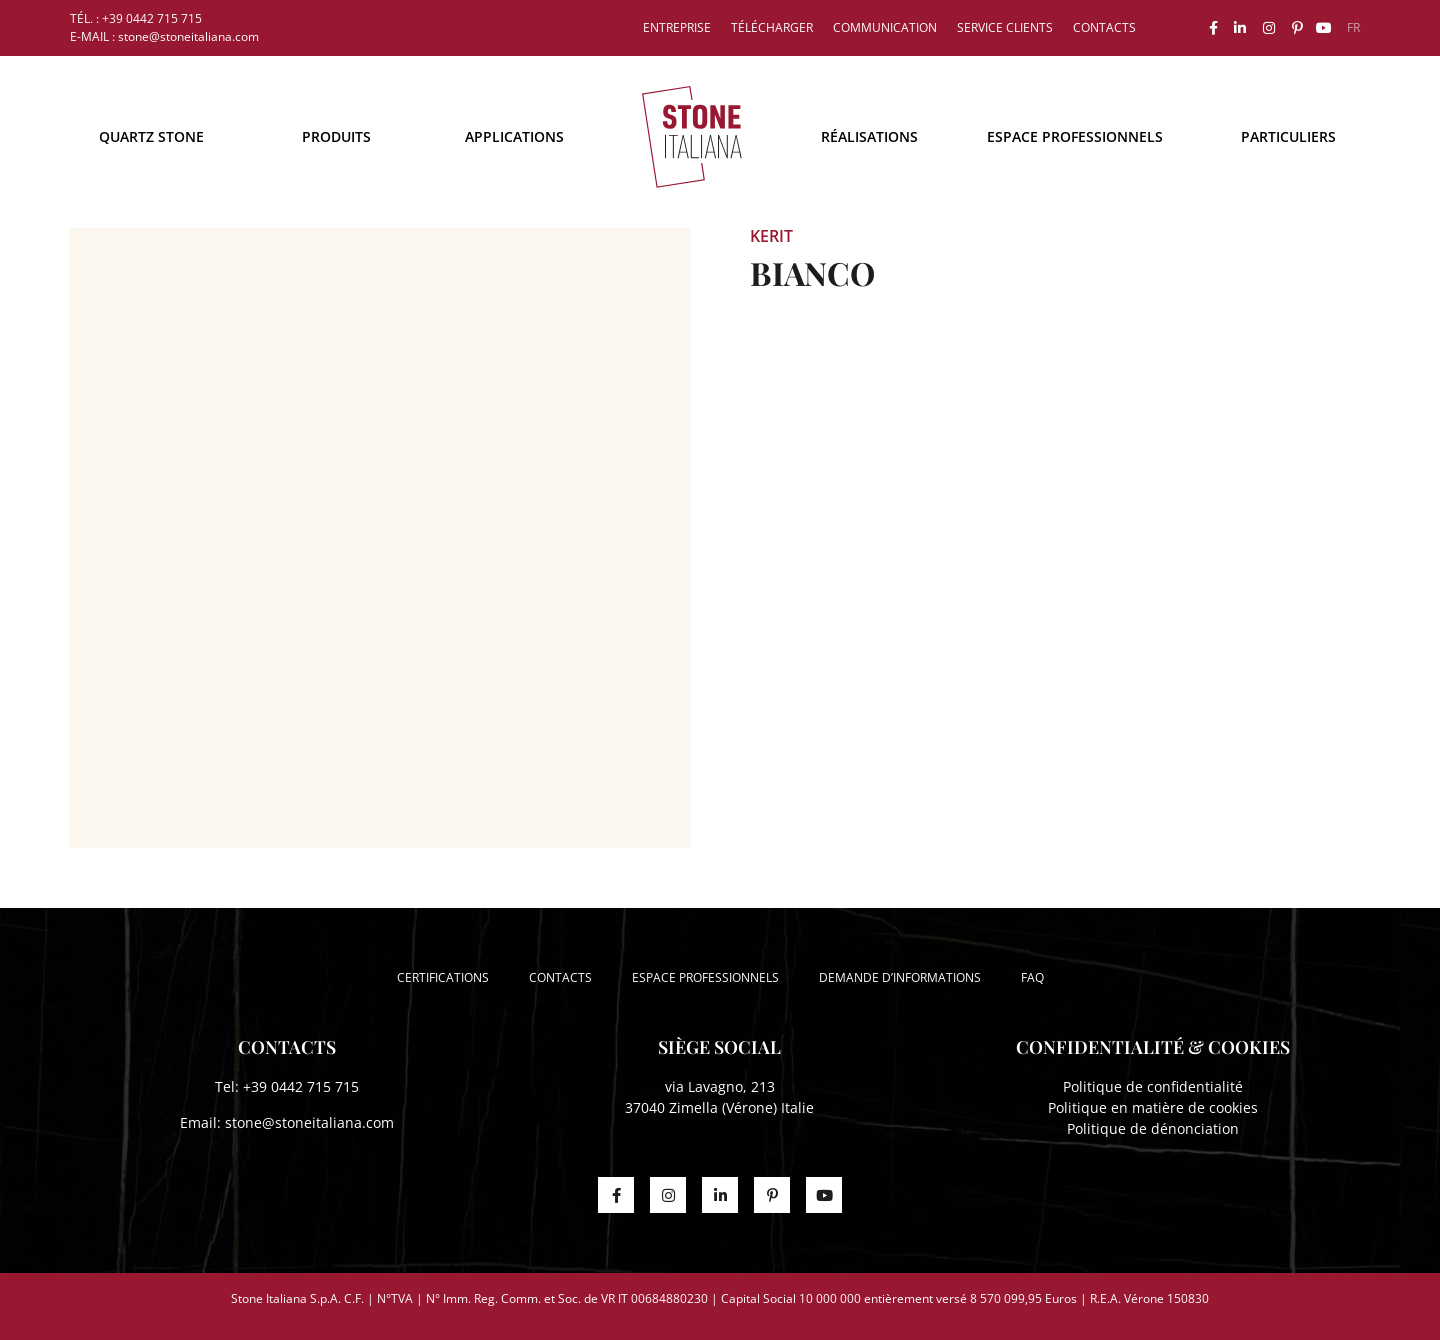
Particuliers (1288, 136)
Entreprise (677, 27)
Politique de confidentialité (1153, 1086)
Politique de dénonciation (1153, 1128)
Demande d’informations (900, 977)
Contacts (1104, 27)
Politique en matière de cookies (1153, 1107)
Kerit (771, 236)
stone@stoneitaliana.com (309, 1122)
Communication (885, 27)
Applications (514, 136)
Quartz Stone (151, 136)
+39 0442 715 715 (301, 1086)
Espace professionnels (1075, 136)
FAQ (1032, 977)
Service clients (1005, 27)
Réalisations (869, 136)
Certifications (443, 977)
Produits (336, 136)
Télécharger (772, 27)
